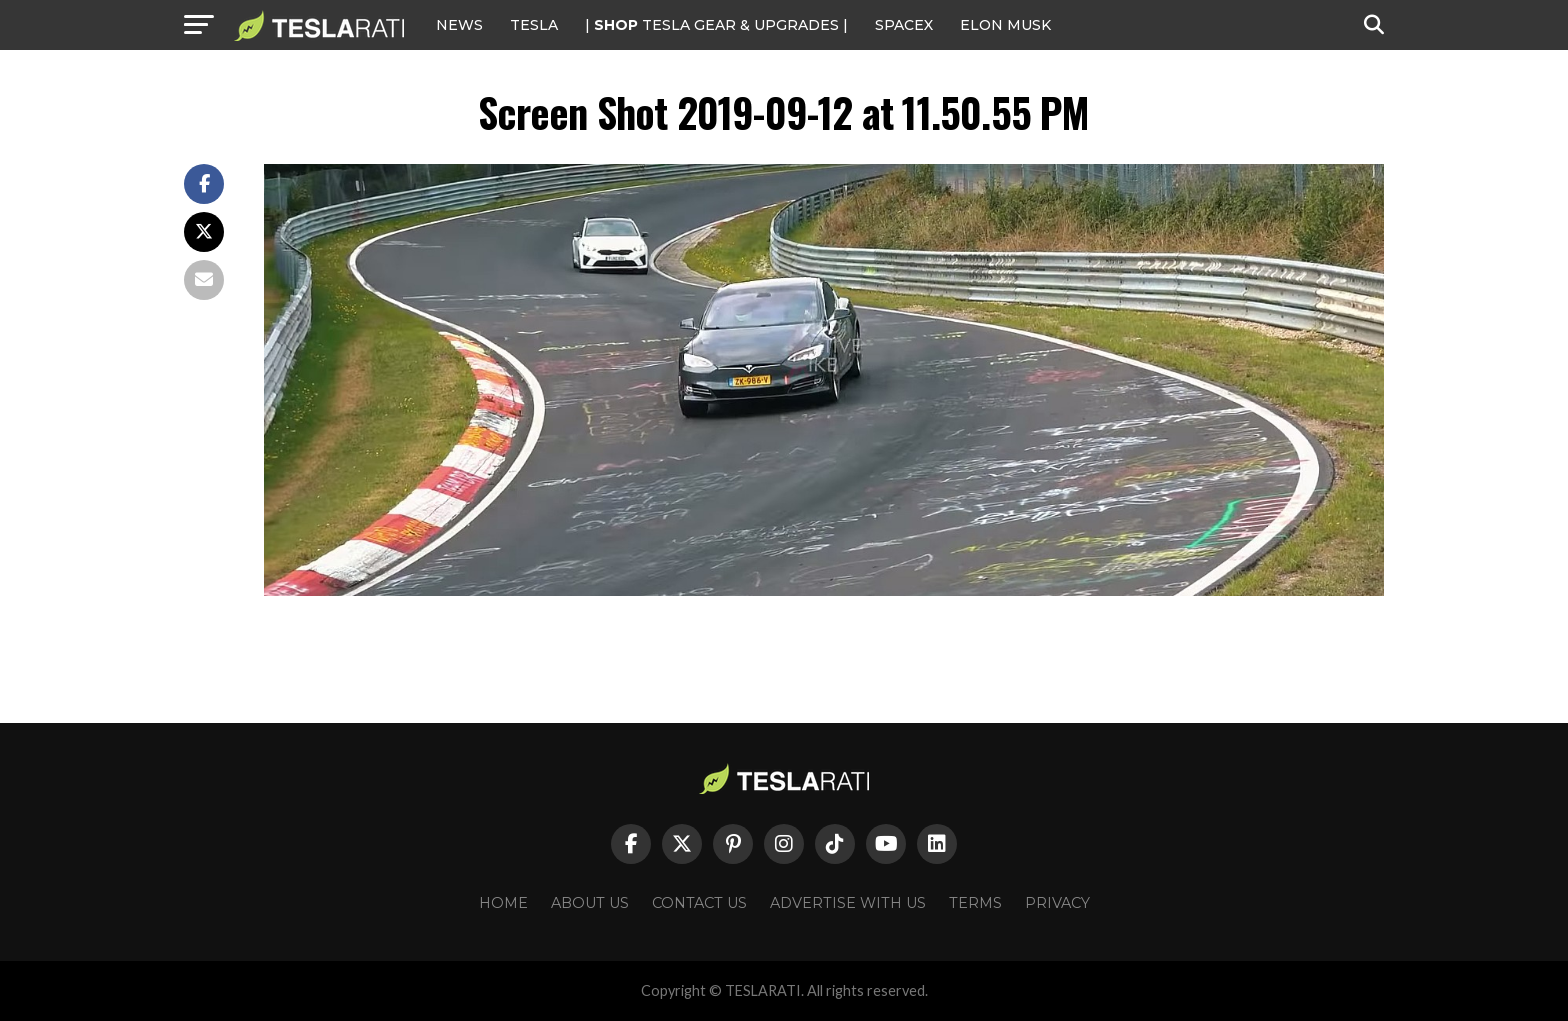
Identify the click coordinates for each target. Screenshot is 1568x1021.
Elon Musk (1005, 25)
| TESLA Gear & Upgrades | (716, 25)
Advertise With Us (848, 903)
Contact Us (699, 903)
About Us (590, 903)
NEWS (459, 25)
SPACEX (904, 25)
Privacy (1057, 903)
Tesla (534, 25)
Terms (975, 903)
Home (503, 903)
